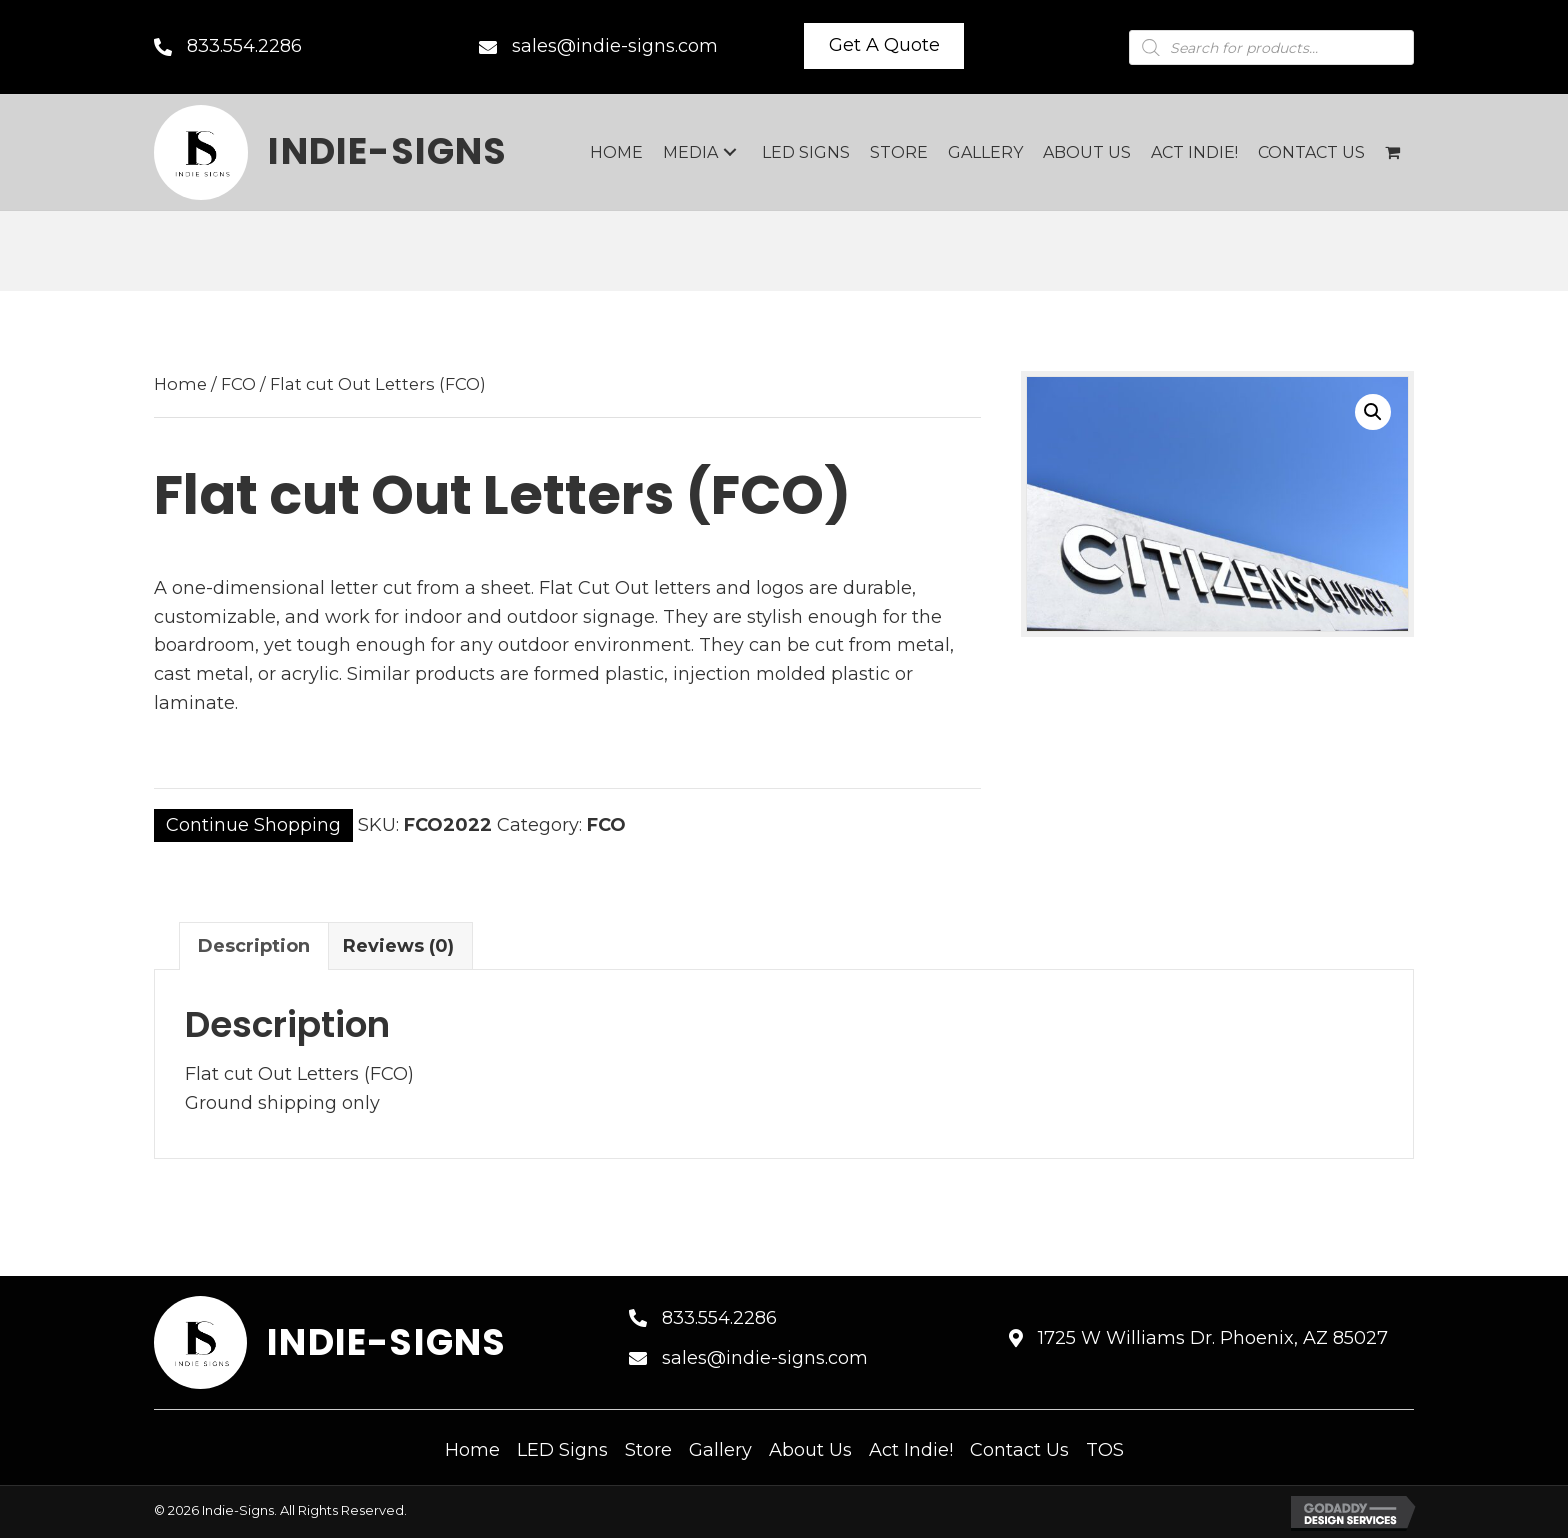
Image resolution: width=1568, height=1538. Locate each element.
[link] (616, 153)
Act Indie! (911, 1450)
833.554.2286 (244, 46)
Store (648, 1450)
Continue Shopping (253, 825)
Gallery (720, 1450)
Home (180, 384)
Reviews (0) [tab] (398, 946)
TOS (1105, 1450)
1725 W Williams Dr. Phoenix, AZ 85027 (1213, 1338)
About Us (810, 1450)
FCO (238, 384)
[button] (884, 46)
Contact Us (1019, 1450)
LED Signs (562, 1450)
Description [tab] (254, 946)
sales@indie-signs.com (615, 46)
